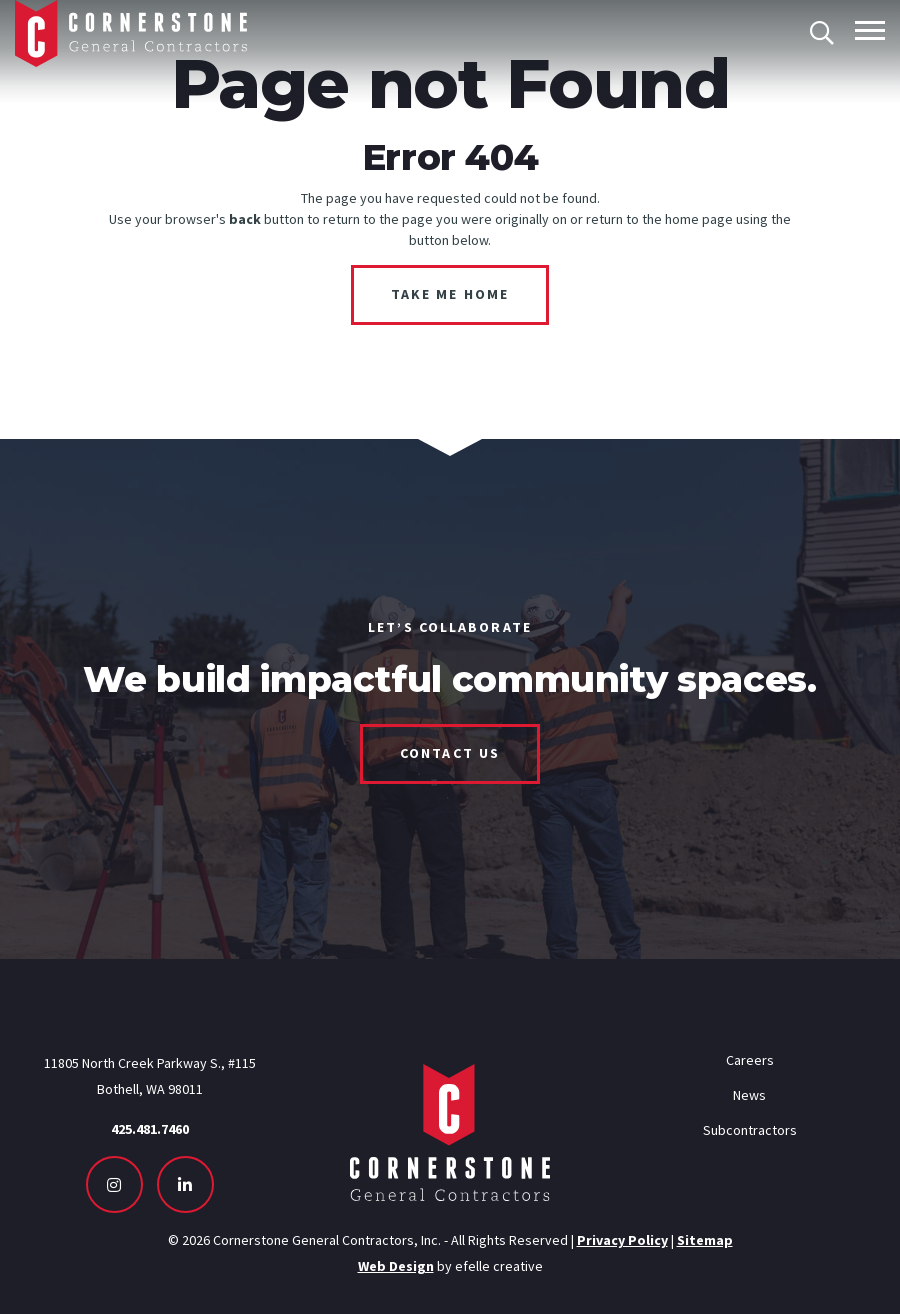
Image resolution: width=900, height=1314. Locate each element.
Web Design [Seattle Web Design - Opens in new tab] (396, 1266)
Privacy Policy (622, 1240)
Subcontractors (750, 1130)
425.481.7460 (150, 1129)
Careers (750, 1060)
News (749, 1095)
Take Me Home (450, 294)
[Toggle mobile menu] (870, 30)
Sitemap (705, 1240)
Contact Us (450, 753)
